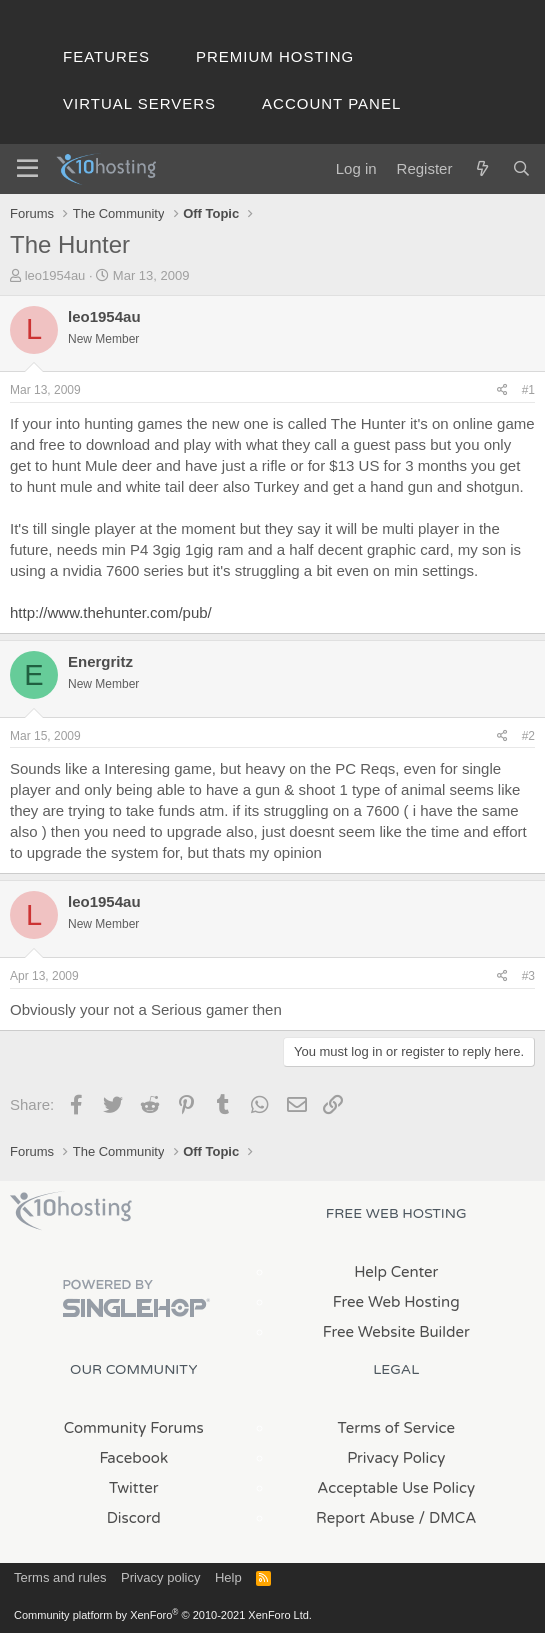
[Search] (521, 168)
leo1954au (55, 275)
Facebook (133, 1458)
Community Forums (134, 1428)
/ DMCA (448, 1518)
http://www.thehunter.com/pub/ (111, 612)
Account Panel (331, 103)
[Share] (502, 390)
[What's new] (481, 168)
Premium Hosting (275, 56)
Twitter (133, 1488)
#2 (528, 736)
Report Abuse (365, 1518)
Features (106, 56)
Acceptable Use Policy (396, 1488)
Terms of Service (396, 1428)
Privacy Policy (396, 1458)
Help (228, 1577)
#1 (528, 390)
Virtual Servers (139, 103)
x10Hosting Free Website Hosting (71, 1211)
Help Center (396, 1272)
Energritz (100, 661)
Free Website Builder (396, 1332)
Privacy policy (160, 1577)
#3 (528, 976)
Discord (134, 1518)
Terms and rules (60, 1577)
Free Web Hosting (396, 1302)
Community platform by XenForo (163, 1615)
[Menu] (27, 169)
